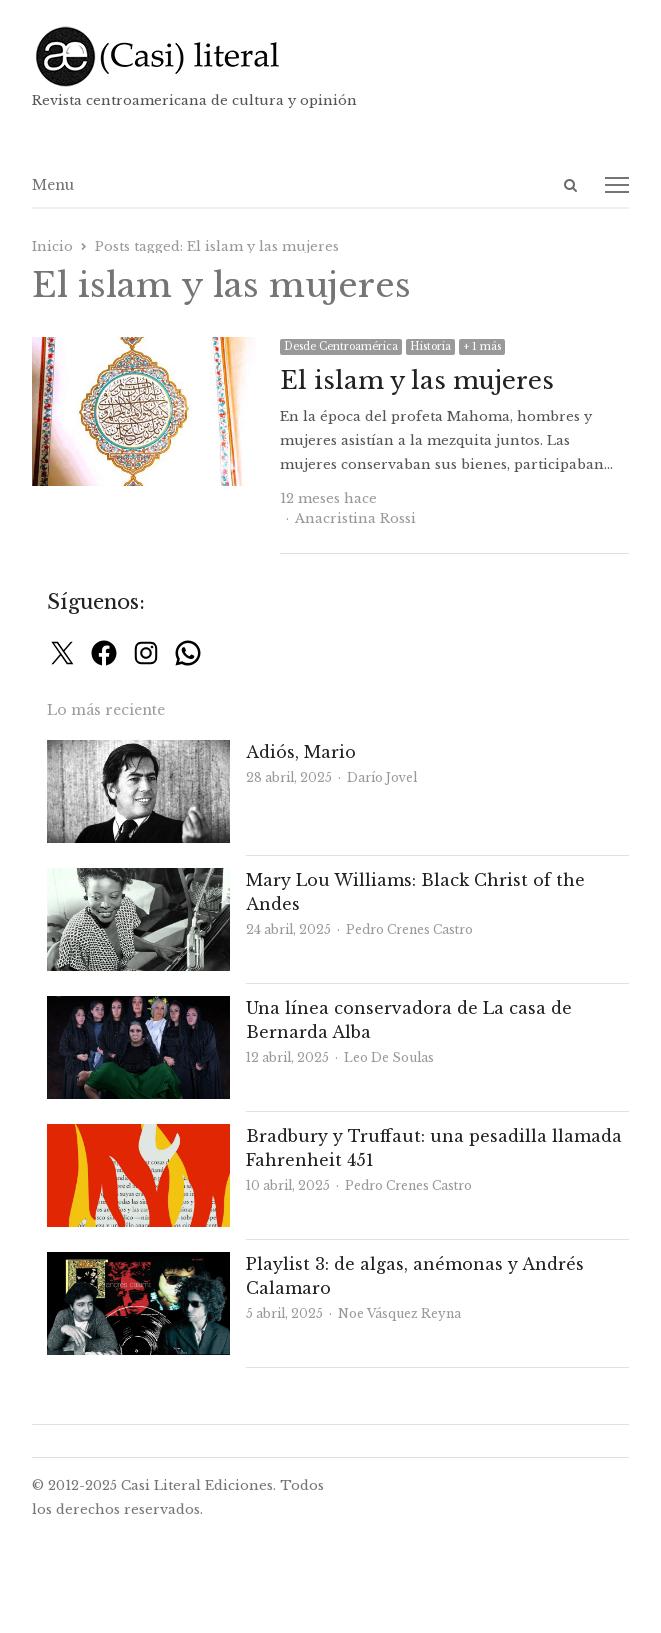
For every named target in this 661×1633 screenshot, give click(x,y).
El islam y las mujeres (417, 380)
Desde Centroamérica (341, 346)
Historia (430, 346)
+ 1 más (482, 346)
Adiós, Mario (301, 752)
